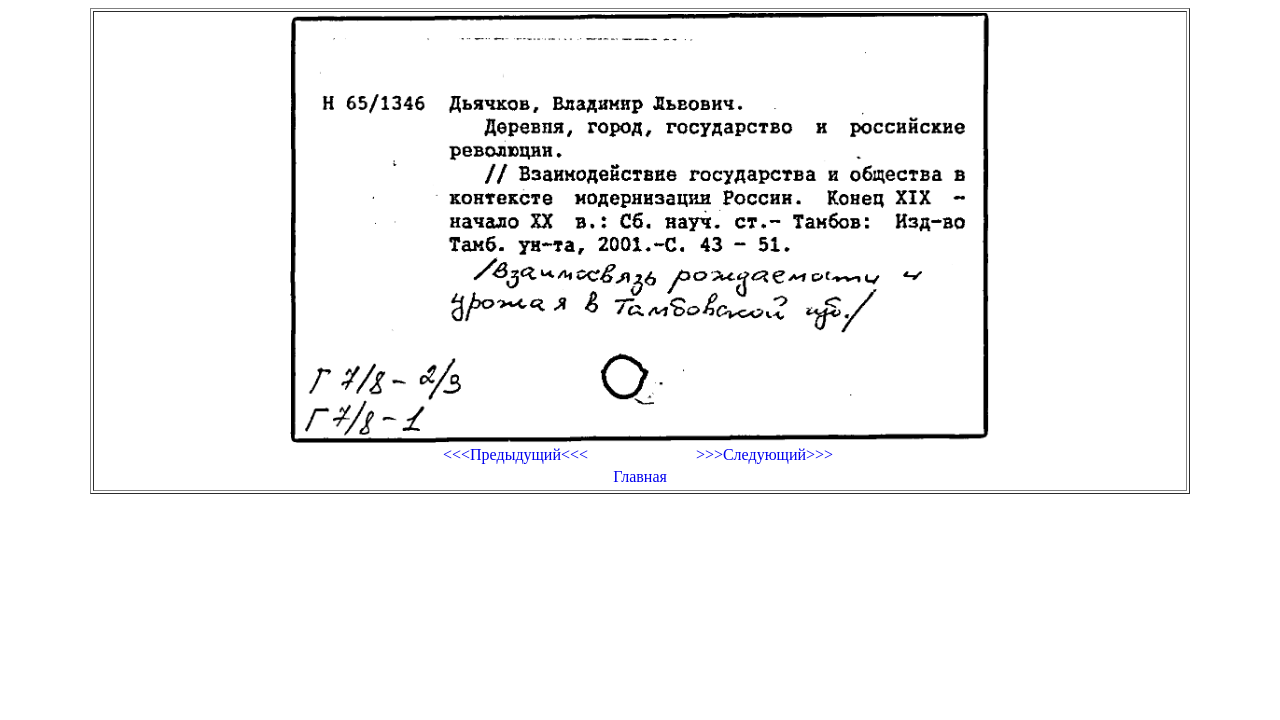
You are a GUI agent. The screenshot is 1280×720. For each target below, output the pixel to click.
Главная (640, 476)
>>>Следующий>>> (764, 454)
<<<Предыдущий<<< (515, 454)
